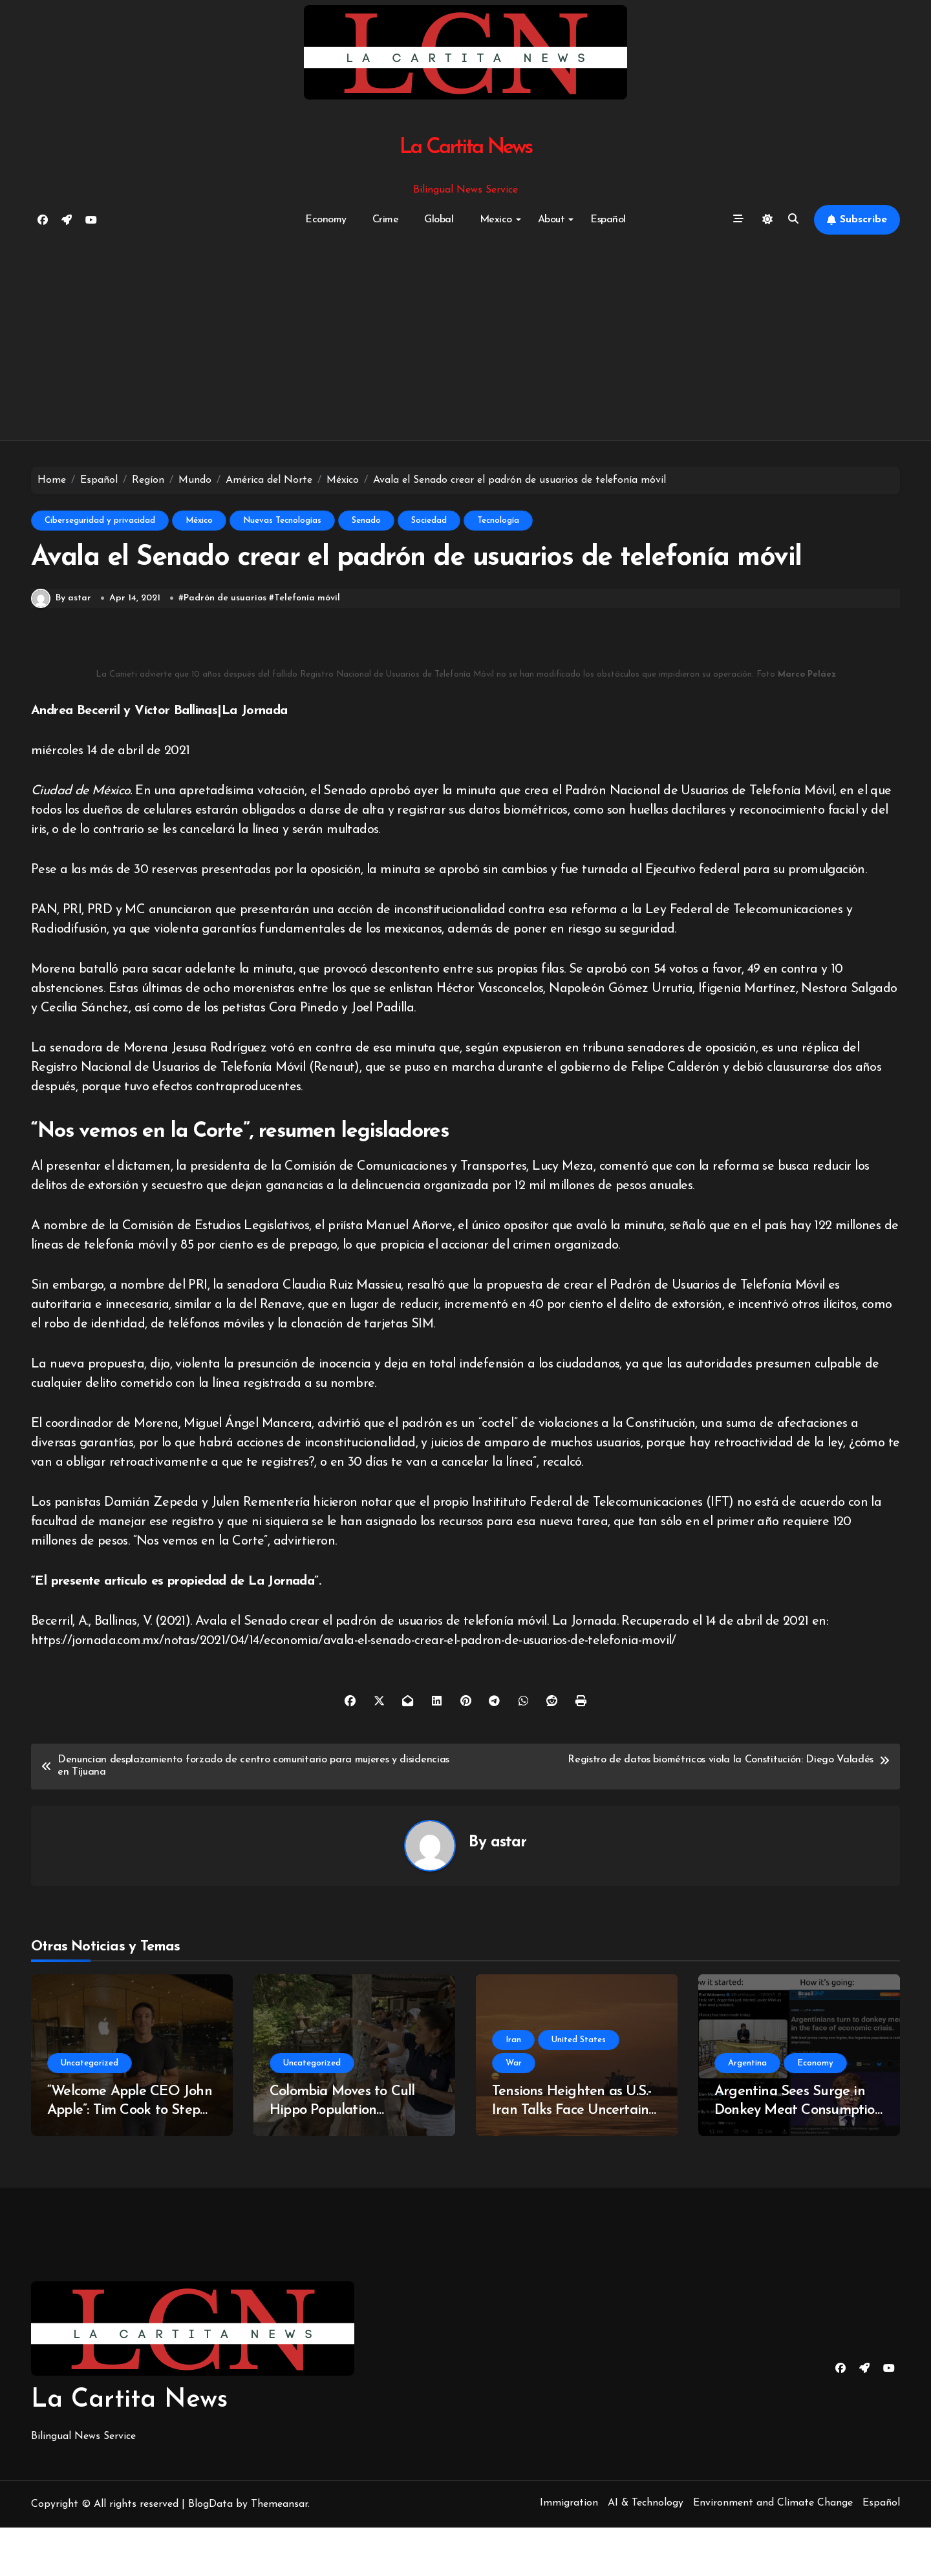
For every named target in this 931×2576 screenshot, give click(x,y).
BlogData (210, 2553)
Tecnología (498, 520)
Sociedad (429, 520)
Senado (366, 520)
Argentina (747, 2111)
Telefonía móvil (308, 646)
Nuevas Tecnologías (282, 520)
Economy (326, 220)
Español (608, 220)
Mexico (500, 220)
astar (509, 1891)
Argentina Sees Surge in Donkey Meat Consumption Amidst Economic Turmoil (798, 2158)
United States (578, 2088)
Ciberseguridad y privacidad (100, 520)
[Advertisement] (465, 338)
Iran (513, 2088)
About (556, 220)
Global (438, 220)
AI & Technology (645, 2551)
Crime (385, 220)
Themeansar (279, 2553)
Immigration (569, 2551)
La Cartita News (466, 147)
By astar (61, 647)
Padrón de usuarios (226, 646)
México (199, 520)
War (514, 2111)
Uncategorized (89, 2111)
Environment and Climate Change (773, 2551)
